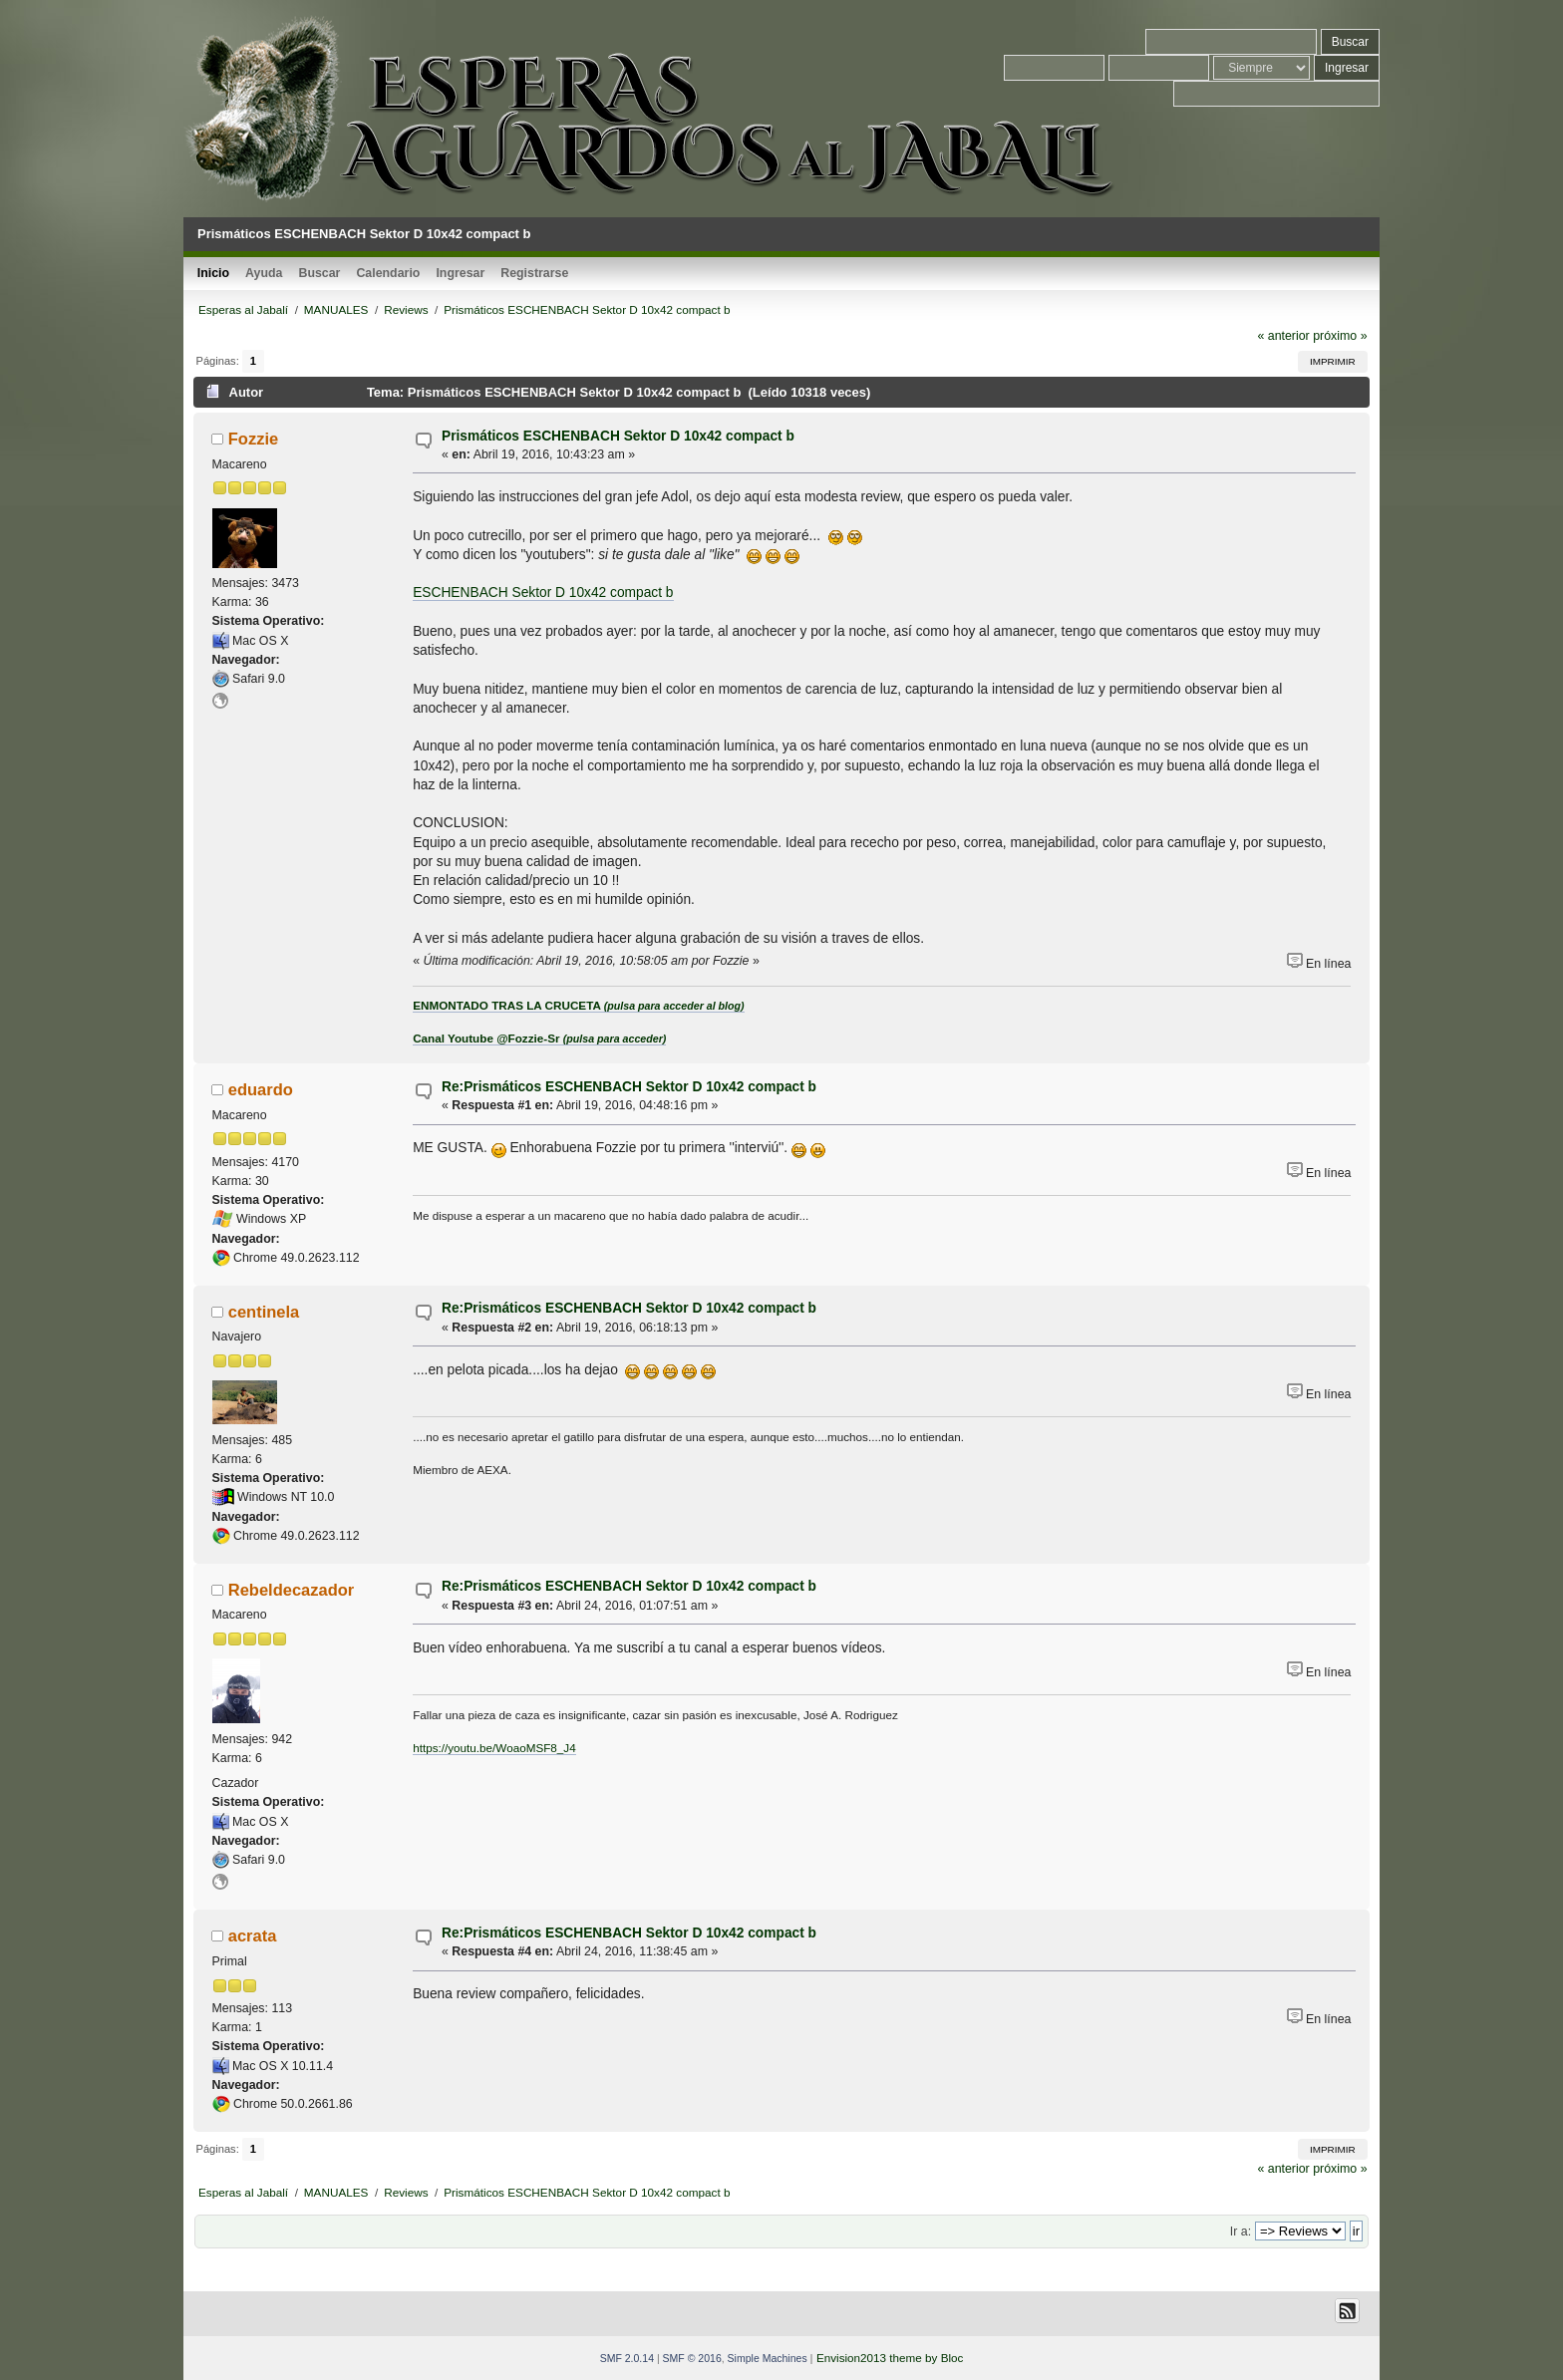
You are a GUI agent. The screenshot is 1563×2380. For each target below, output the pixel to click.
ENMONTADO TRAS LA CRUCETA (578, 1005)
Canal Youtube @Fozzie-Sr (539, 1038)
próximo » (1340, 336)
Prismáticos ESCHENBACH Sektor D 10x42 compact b (618, 436)
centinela (264, 1312)
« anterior (1283, 336)
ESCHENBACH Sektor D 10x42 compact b (543, 592)
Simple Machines (767, 2358)
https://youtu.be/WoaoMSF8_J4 (494, 1747)
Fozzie (253, 438)
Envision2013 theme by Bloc (889, 2357)
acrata (252, 1935)
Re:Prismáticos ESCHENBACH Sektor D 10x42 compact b (629, 1086)
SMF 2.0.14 (627, 2358)
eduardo (260, 1089)
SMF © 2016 (692, 2358)
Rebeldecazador (291, 1590)
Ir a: (1240, 2231)
